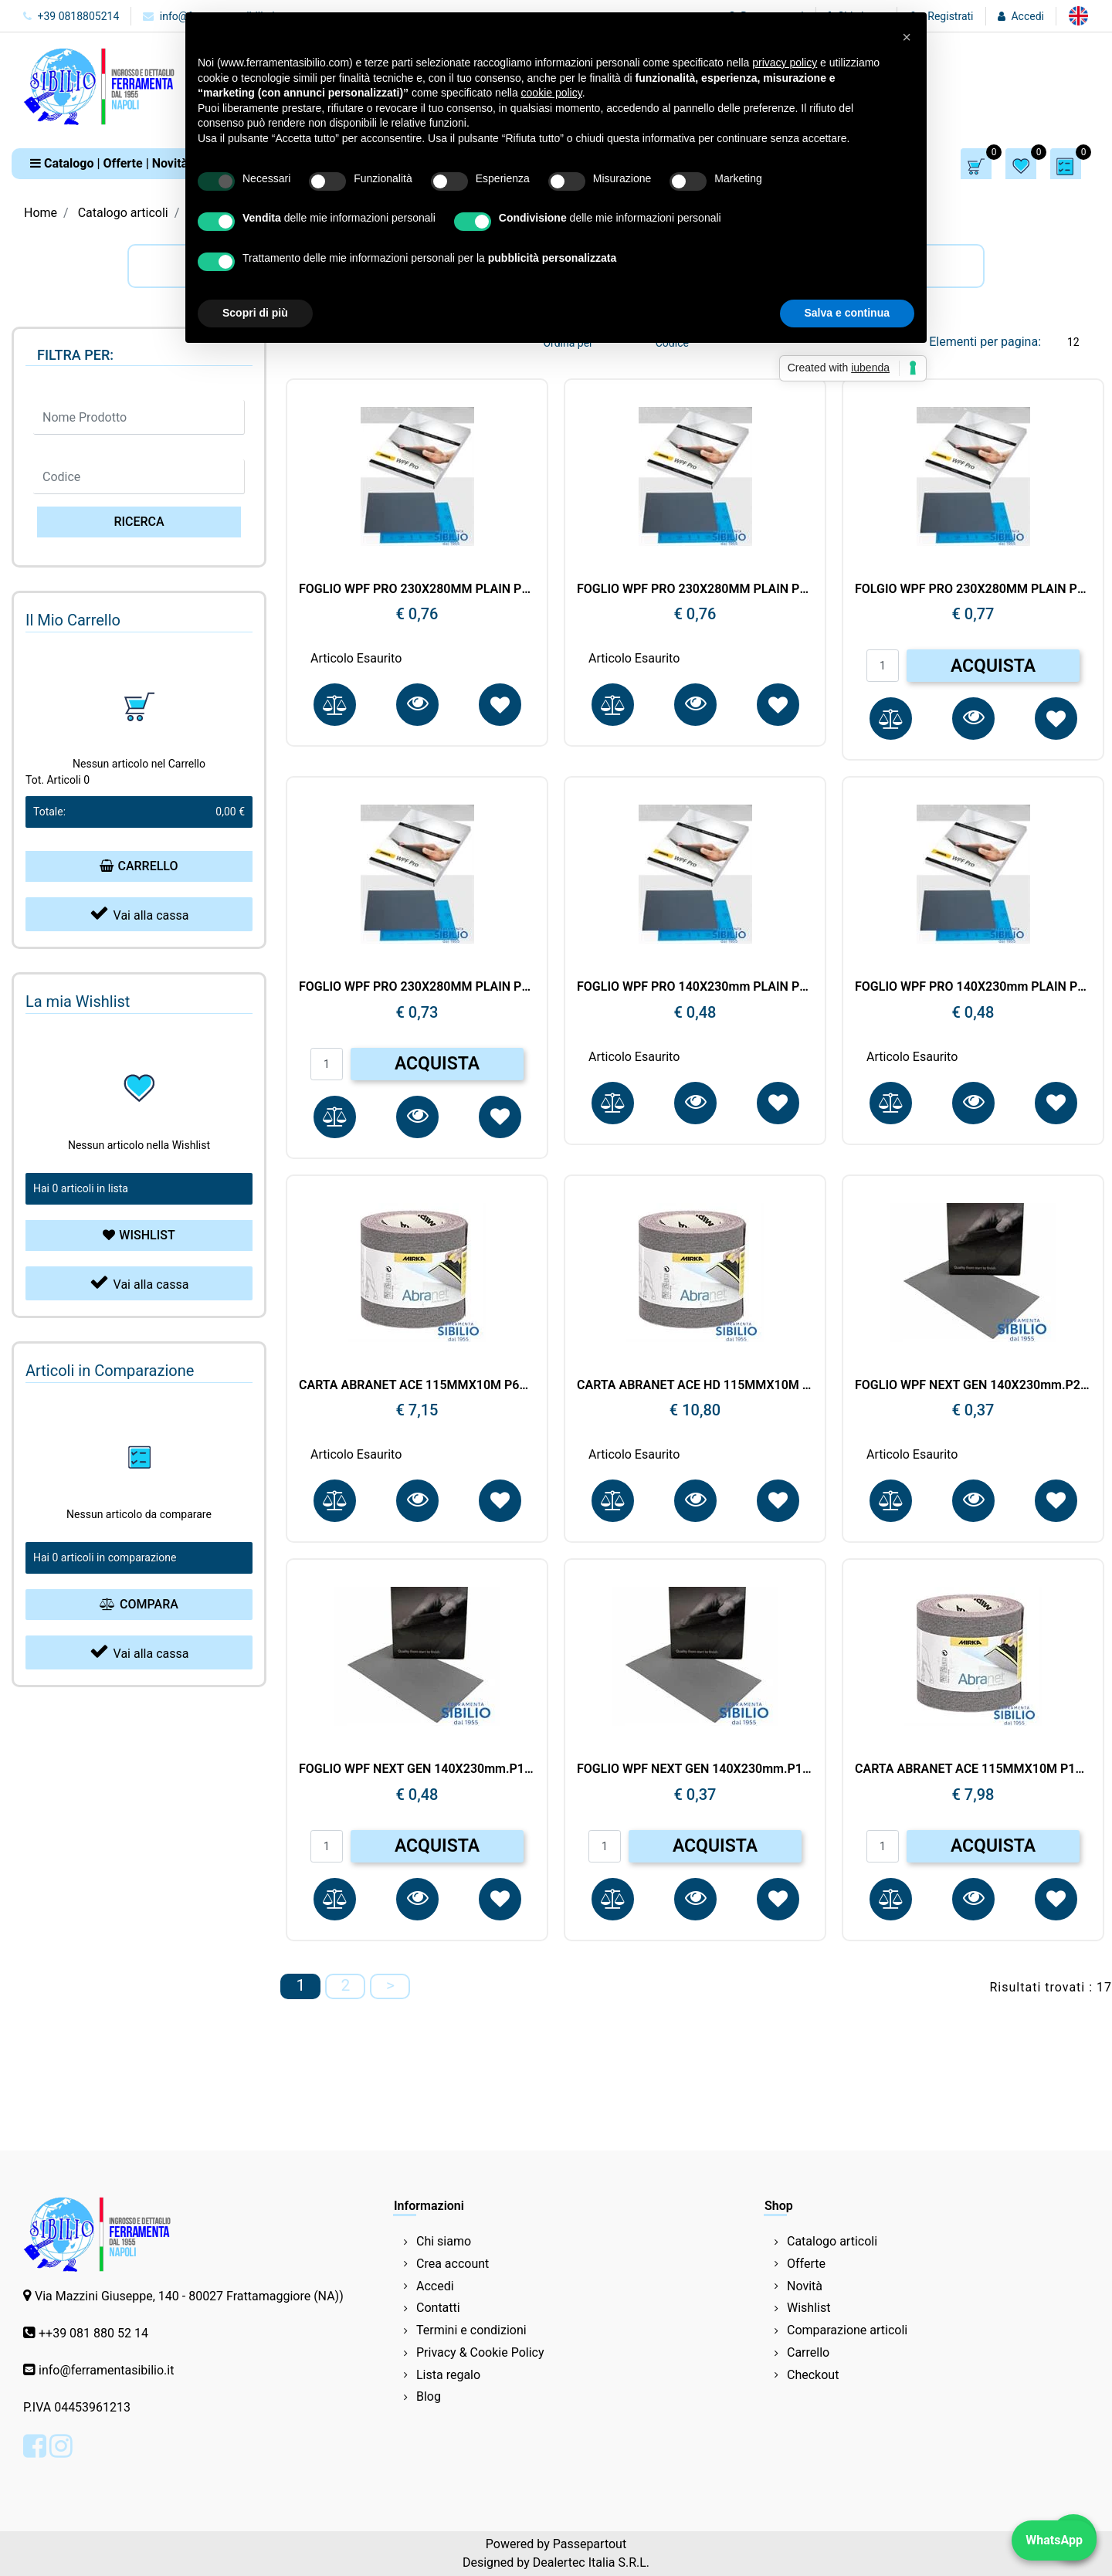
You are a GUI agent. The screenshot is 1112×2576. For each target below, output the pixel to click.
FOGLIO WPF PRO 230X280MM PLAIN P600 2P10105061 (417, 588)
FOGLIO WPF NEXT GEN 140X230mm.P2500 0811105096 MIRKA (973, 1385)
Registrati (950, 16)
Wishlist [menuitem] (808, 2307)
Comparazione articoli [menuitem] (847, 2330)
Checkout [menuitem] (813, 2375)
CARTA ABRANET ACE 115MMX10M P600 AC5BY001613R (417, 1385)
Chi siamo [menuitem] (443, 2241)
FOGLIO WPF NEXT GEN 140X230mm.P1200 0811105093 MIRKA (695, 1768)
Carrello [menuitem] (808, 2352)
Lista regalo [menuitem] (448, 2375)
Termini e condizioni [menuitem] (471, 2330)
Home (40, 212)
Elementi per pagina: (985, 341)
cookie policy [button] (551, 92)
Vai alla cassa (139, 913)
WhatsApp (1054, 2540)
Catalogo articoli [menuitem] (832, 2241)
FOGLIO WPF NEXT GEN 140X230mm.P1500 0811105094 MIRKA (417, 1768)
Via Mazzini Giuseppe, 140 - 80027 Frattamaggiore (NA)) (189, 2296)
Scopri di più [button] (255, 313)
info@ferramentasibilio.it (106, 2370)
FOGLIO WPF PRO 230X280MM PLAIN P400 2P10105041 (695, 588)
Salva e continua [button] (847, 313)
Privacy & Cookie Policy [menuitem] (480, 2352)
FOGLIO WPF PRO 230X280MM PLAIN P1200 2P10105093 (417, 986)
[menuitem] (1078, 16)
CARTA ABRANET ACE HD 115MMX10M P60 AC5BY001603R (695, 1385)
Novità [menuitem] (804, 2286)
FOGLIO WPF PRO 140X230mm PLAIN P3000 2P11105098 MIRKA (695, 986)
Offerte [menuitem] (806, 2263)
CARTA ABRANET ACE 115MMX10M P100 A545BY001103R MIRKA (973, 1768)
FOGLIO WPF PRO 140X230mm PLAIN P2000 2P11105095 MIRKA (973, 986)
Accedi (1027, 16)
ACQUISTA (993, 666)
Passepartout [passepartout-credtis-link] (589, 2544)
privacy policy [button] (784, 62)
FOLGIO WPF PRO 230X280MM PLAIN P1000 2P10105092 (973, 588)
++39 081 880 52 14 (93, 2333)
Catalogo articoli (123, 212)
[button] (139, 522)
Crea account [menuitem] (452, 2263)
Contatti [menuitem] (438, 2307)
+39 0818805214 (71, 16)
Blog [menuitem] (428, 2396)
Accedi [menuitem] (435, 2286)
